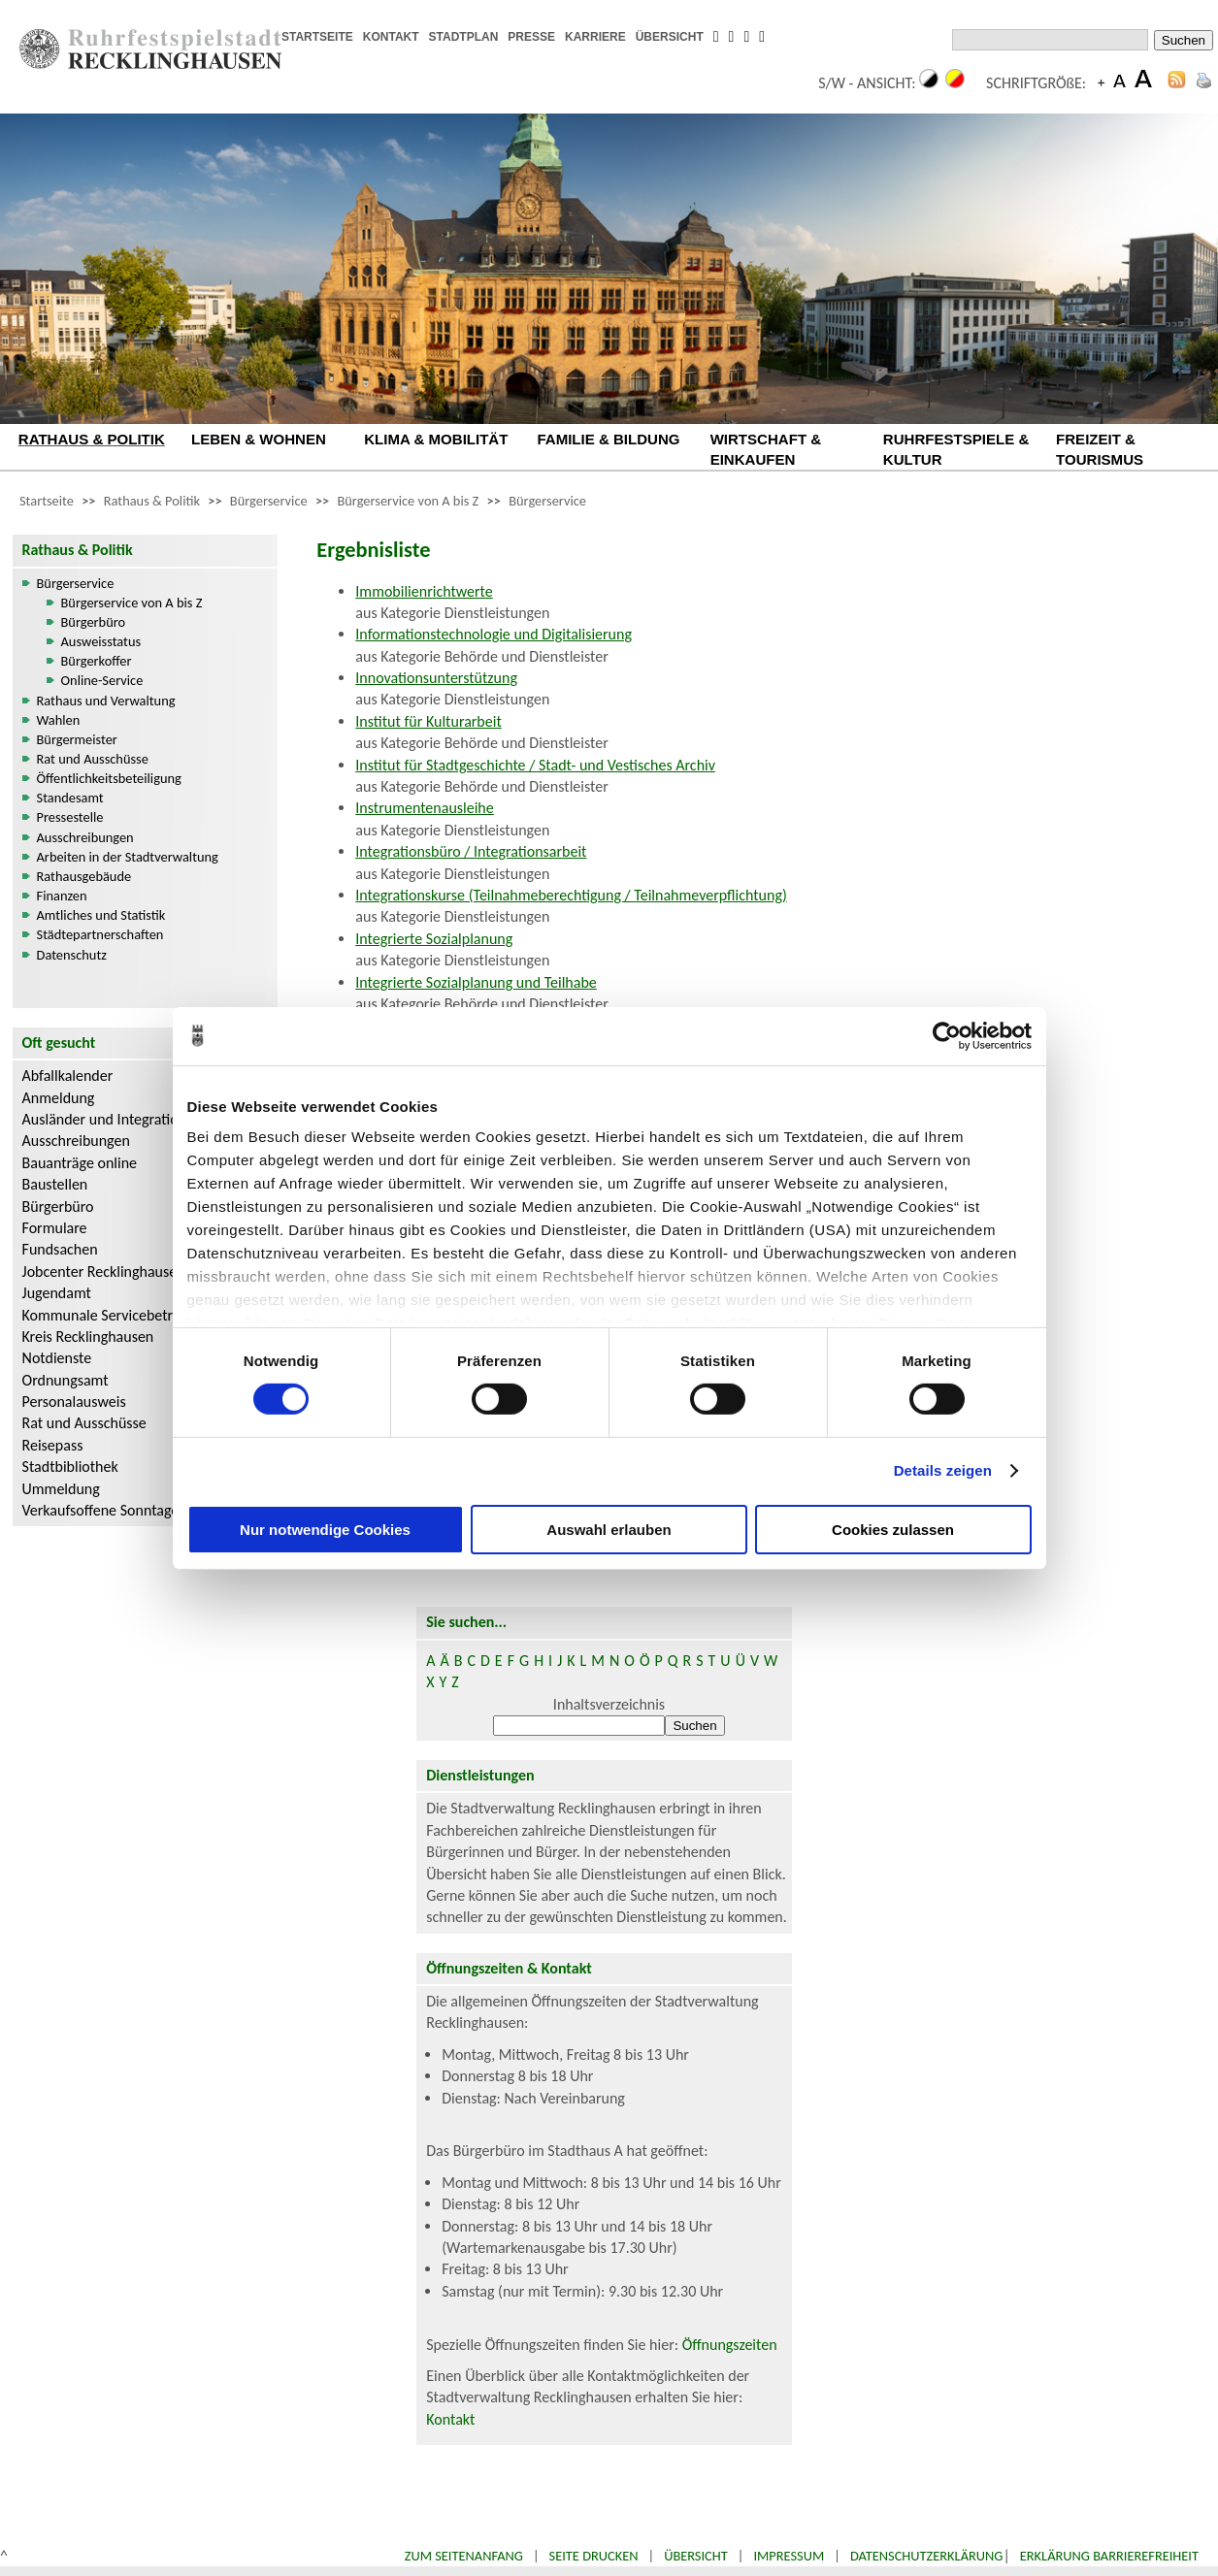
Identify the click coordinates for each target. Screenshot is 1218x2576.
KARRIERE (595, 37)
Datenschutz (72, 954)
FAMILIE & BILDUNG (608, 439)
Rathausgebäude (84, 876)
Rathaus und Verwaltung (106, 700)
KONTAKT (391, 37)
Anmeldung (58, 1098)
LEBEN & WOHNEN (258, 439)
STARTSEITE (317, 37)
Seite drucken (594, 2555)
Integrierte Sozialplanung (433, 938)
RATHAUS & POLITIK (91, 439)
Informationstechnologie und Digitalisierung (493, 634)
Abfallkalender (68, 1075)
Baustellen (55, 1184)
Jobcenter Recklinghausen (103, 1271)
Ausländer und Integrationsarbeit (126, 1119)
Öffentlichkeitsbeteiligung (109, 778)
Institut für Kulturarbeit (428, 721)
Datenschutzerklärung (927, 2555)
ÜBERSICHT (670, 37)
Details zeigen (943, 1470)
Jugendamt (56, 1293)
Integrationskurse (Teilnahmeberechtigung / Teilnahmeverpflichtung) (570, 895)
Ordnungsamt (65, 1380)
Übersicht (696, 2555)
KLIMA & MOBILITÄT (436, 439)
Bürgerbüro (93, 622)
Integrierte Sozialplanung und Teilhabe (476, 982)
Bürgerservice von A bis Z (407, 500)
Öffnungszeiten (729, 2344)
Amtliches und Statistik (101, 915)
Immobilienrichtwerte (423, 591)
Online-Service (102, 680)
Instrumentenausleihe (424, 808)
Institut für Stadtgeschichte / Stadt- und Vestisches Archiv (535, 765)
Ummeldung (61, 1489)
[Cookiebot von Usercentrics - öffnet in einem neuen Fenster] (947, 1035)
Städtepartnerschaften (100, 934)
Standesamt (70, 797)
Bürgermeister (77, 739)
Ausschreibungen (85, 837)
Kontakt (450, 2419)
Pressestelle (70, 817)
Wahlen (59, 720)
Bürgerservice (269, 500)
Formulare (54, 1228)
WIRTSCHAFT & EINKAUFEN (766, 449)
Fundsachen (60, 1249)
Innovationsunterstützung (436, 677)
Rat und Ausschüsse (92, 758)
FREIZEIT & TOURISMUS (1099, 449)
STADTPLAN (464, 37)
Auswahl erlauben (608, 1529)
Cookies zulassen (893, 1529)
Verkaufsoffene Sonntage (101, 1510)
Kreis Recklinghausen (88, 1336)
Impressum (788, 2555)
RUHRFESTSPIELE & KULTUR (956, 449)
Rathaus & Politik (152, 500)
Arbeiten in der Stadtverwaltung (127, 856)
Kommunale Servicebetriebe (111, 1315)
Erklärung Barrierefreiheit (1109, 2555)
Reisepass (52, 1445)
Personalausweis (74, 1401)
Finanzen (62, 895)
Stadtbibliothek (70, 1466)
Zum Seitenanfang (464, 2555)
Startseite (46, 500)
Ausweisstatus (101, 641)
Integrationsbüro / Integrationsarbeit (470, 851)
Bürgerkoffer (96, 660)
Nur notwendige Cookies (325, 1529)
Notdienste (57, 1358)
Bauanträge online (80, 1163)
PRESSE (531, 37)
